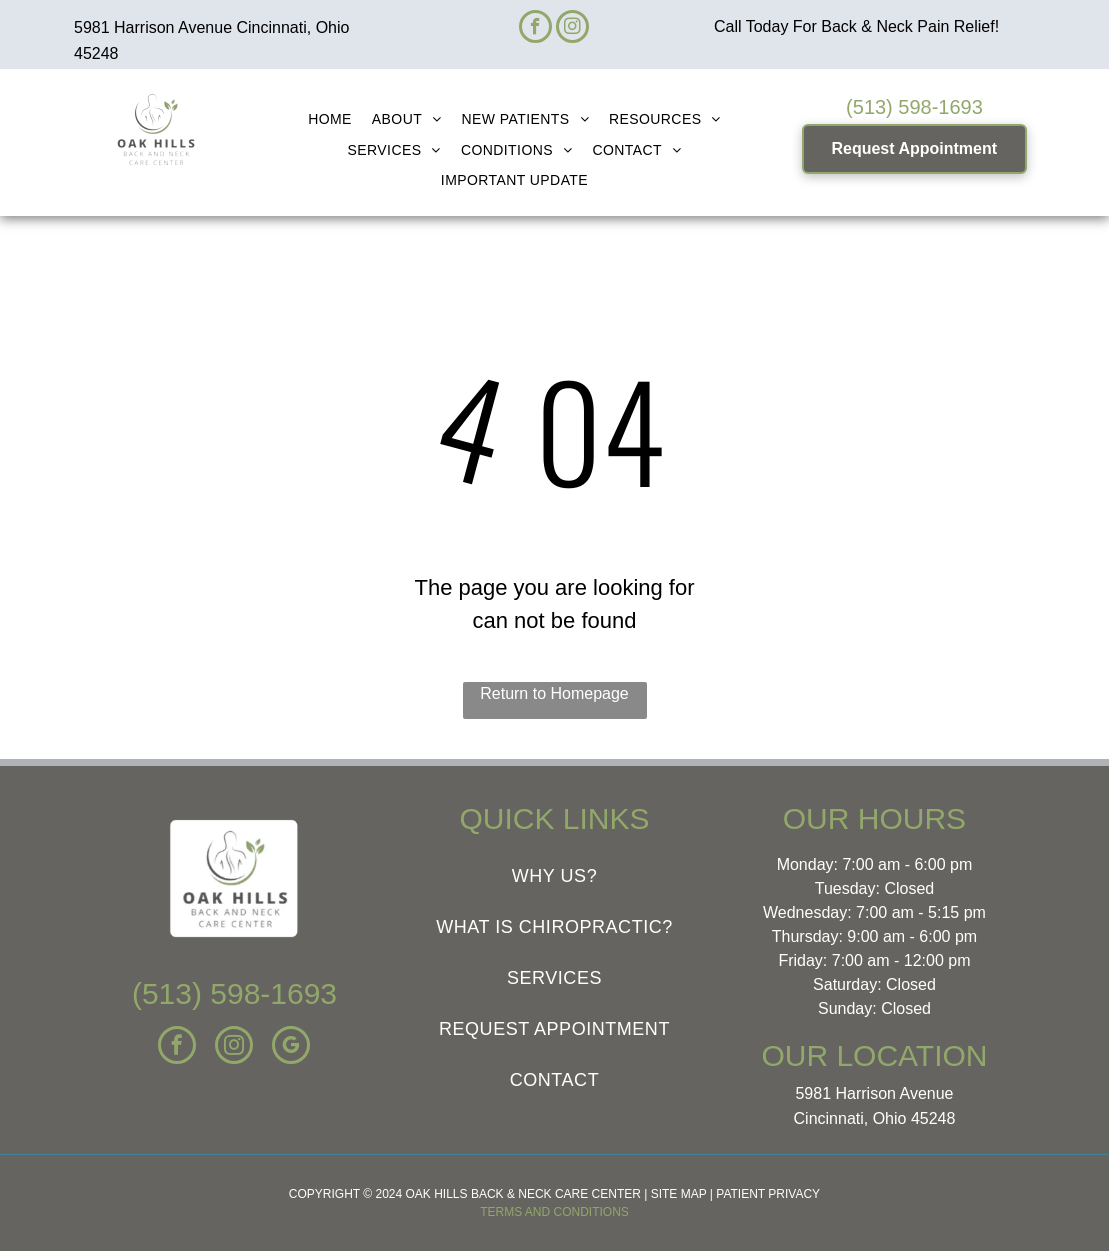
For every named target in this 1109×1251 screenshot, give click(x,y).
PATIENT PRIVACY (768, 1194)
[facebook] (535, 29)
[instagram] (572, 29)
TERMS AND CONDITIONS (554, 1212)
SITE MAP (679, 1194)
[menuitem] (330, 119)
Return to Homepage (554, 693)
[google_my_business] (291, 1047)
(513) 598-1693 (914, 107)
